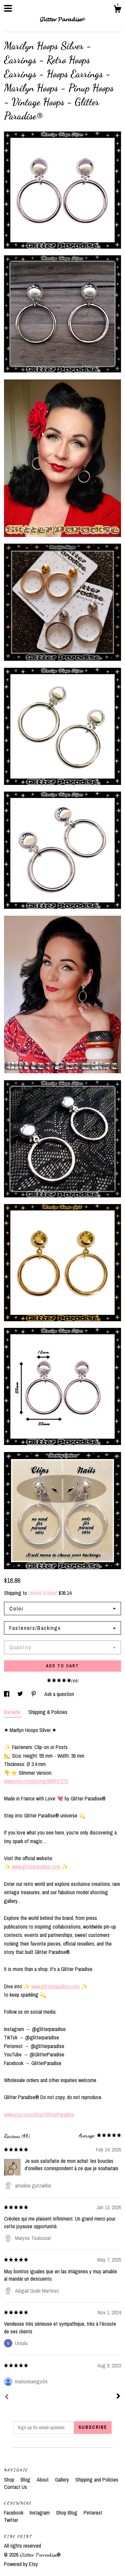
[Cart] (117, 10)
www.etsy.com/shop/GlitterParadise (39, 2114)
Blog (26, 2479)
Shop (10, 2479)
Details (13, 1712)
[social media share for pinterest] (34, 1694)
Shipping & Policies (47, 1712)
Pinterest (93, 2512)
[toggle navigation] (8, 8)
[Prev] (6, 2397)
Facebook (14, 2512)
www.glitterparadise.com (36, 1866)
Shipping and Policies (96, 2479)
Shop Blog (67, 2512)
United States (42, 1593)
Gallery (62, 2479)
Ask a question (59, 1694)
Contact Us (15, 2487)
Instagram (40, 2512)
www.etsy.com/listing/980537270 (36, 1781)
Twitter (11, 2520)
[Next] (118, 2396)
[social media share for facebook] (7, 1694)
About (43, 2479)
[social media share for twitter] (20, 1694)
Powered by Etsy (21, 2564)
